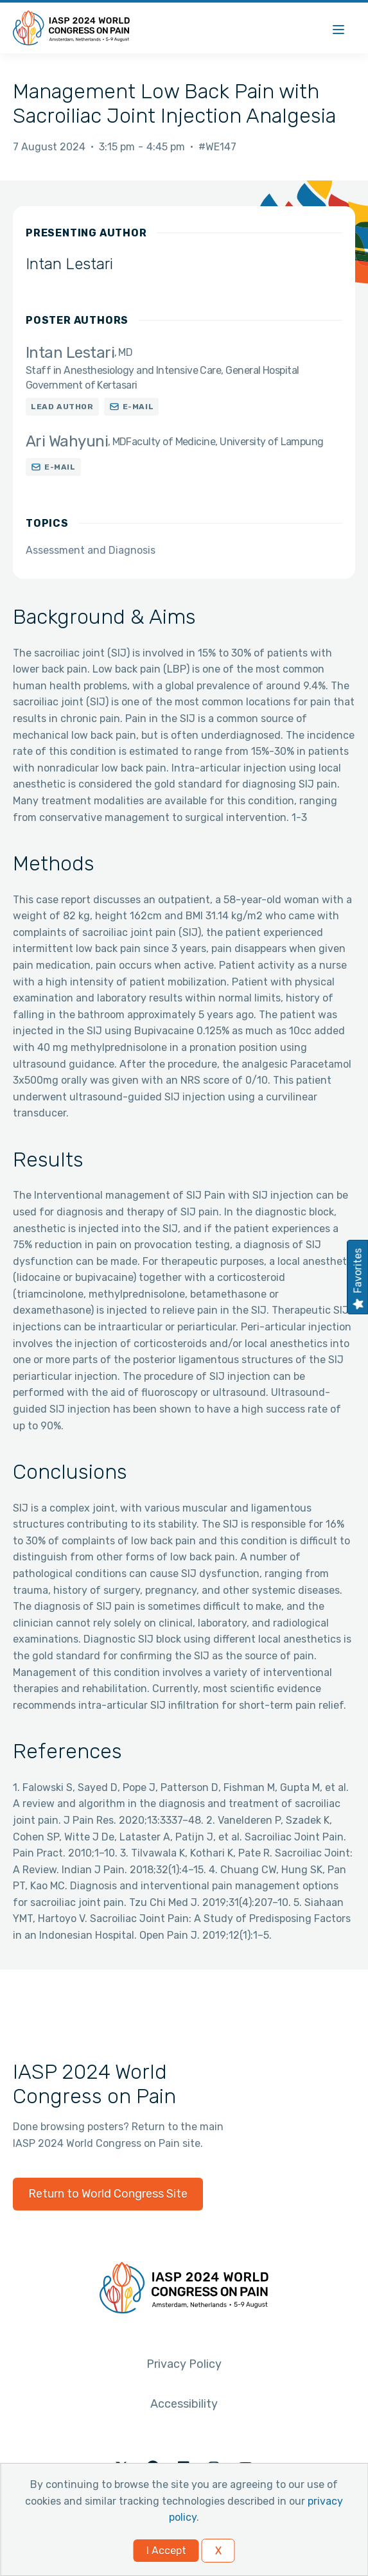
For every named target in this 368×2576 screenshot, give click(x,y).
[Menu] (338, 28)
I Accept (166, 2551)
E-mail (138, 406)
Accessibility (184, 2404)
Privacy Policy (184, 2364)
